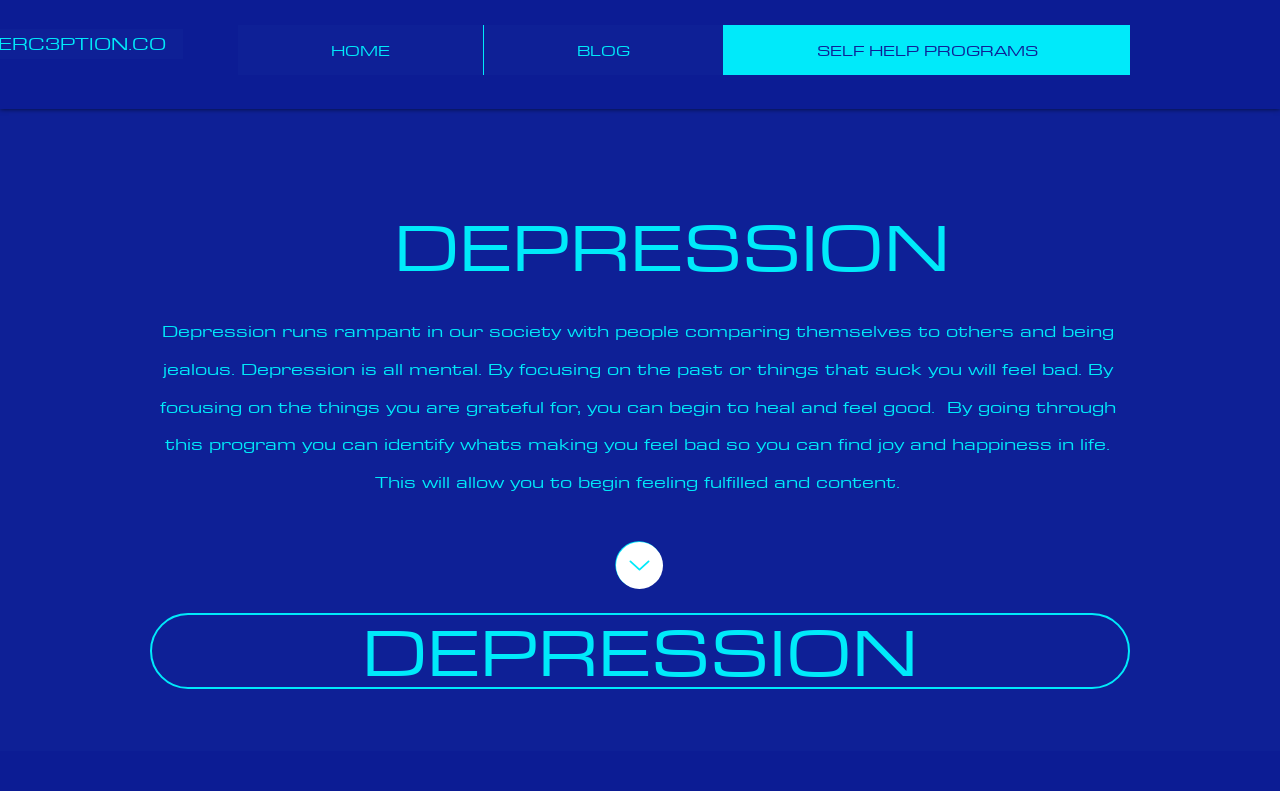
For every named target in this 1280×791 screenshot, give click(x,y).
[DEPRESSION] (640, 651)
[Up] (639, 565)
